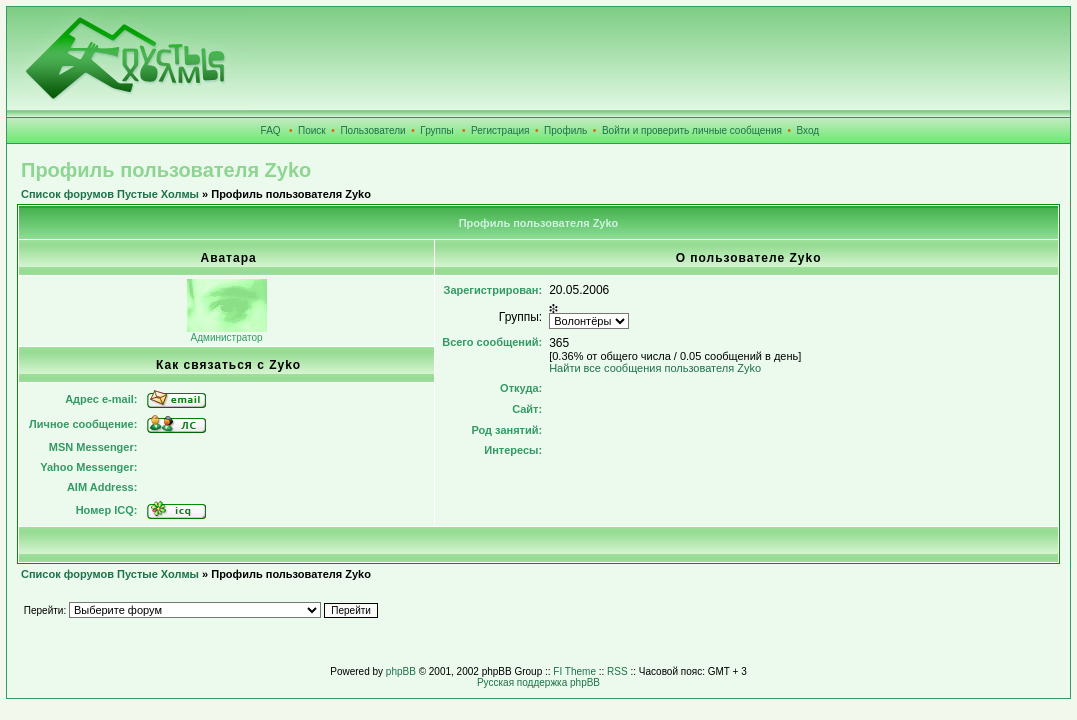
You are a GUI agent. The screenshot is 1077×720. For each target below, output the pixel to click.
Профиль (565, 130)
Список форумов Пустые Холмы (110, 194)
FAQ (271, 130)
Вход (808, 130)
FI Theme (574, 671)
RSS (617, 671)
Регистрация (500, 130)
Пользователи (372, 130)
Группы (436, 130)
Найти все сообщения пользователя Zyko (655, 368)
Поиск (312, 130)
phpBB (401, 671)
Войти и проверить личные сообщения (692, 130)
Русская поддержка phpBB (538, 682)
